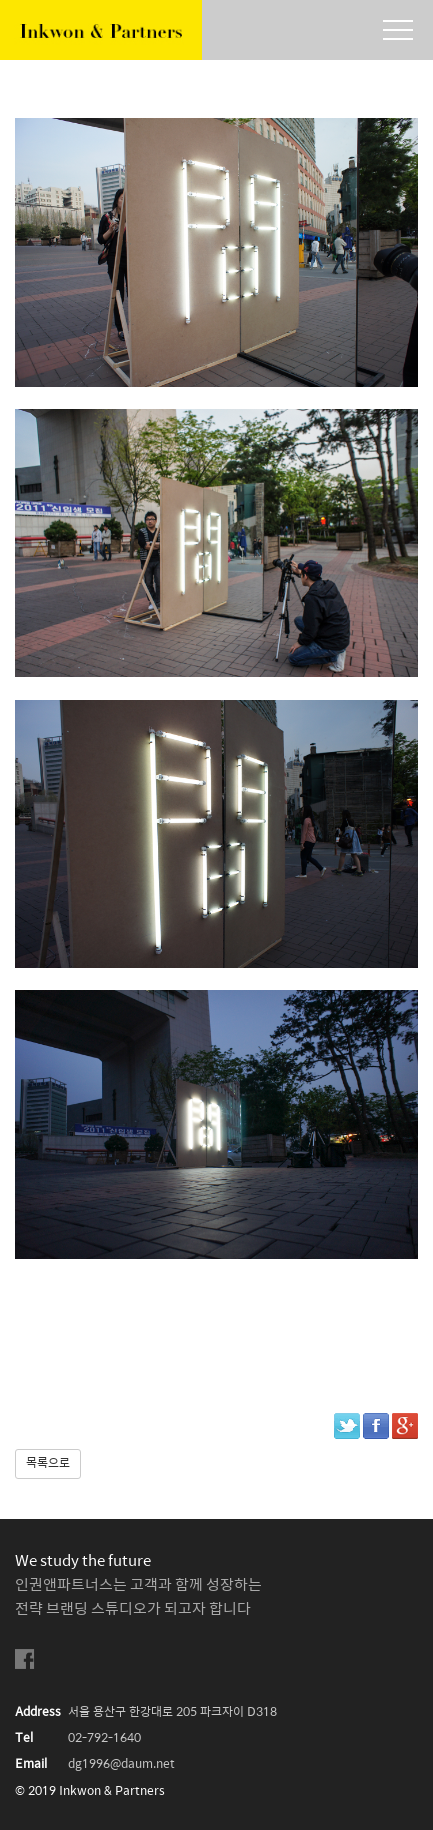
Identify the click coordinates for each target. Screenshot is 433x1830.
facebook (25, 1659)
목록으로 (48, 1463)
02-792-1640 (104, 1738)
